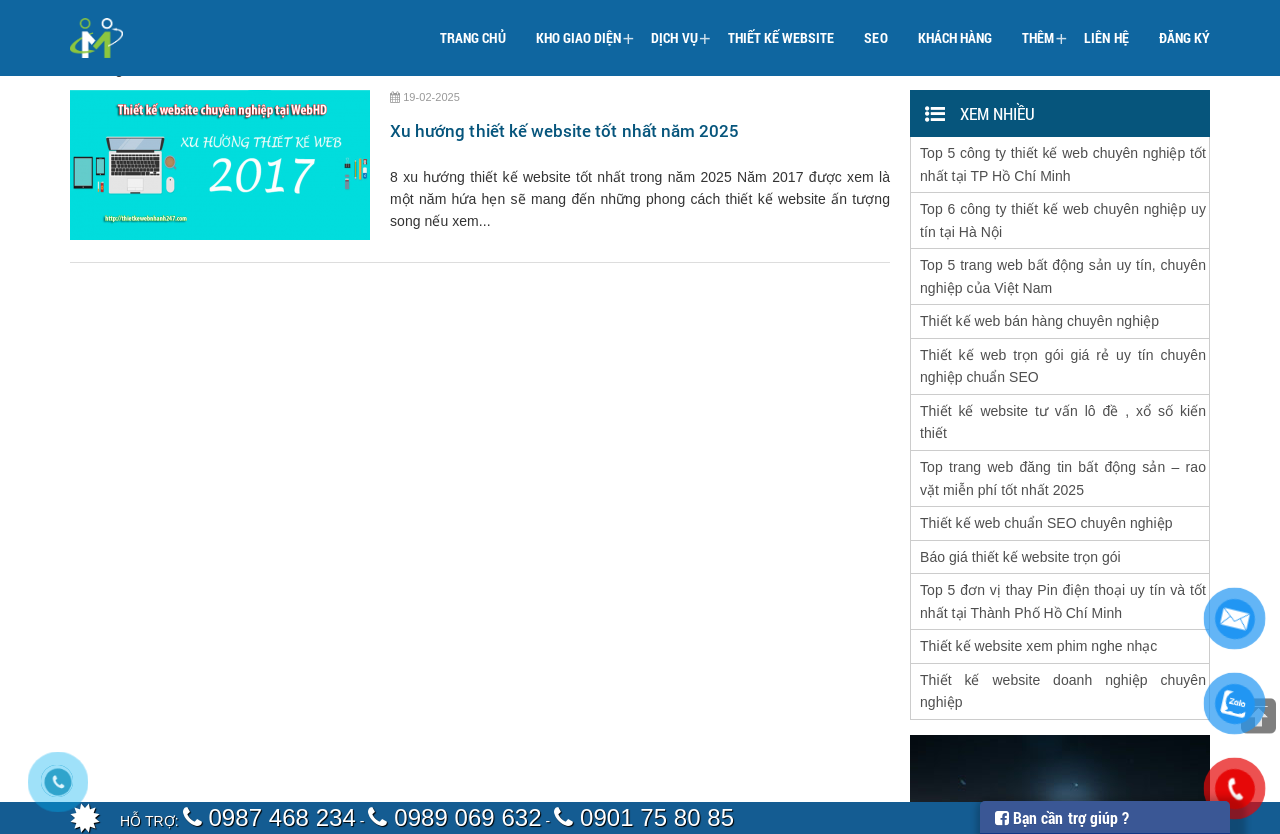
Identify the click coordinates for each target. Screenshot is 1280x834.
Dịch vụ (680, 26)
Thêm (1044, 26)
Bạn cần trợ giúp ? (1062, 817)
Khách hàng (955, 24)
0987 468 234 (269, 817)
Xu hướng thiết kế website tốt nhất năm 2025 (564, 130)
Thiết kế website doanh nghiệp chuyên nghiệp (1063, 642)
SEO (875, 24)
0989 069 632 (454, 817)
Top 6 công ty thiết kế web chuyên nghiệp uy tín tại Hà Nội (1063, 212)
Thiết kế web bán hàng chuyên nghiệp (1039, 304)
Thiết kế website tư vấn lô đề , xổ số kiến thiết (1063, 396)
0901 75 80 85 (644, 817)
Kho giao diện (585, 26)
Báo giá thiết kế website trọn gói (1020, 519)
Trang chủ (472, 24)
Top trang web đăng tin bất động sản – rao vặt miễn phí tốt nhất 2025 (1063, 447)
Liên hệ (1106, 24)
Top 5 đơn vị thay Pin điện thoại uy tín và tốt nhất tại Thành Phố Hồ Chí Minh (1063, 560)
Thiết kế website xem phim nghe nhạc (1038, 601)
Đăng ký (1184, 24)
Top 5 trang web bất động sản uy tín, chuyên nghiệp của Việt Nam (1063, 263)
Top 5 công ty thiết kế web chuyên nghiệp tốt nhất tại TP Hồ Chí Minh (1063, 161)
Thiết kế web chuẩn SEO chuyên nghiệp (1046, 488)
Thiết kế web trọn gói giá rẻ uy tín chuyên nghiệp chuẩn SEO (1063, 345)
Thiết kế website (781, 24)
